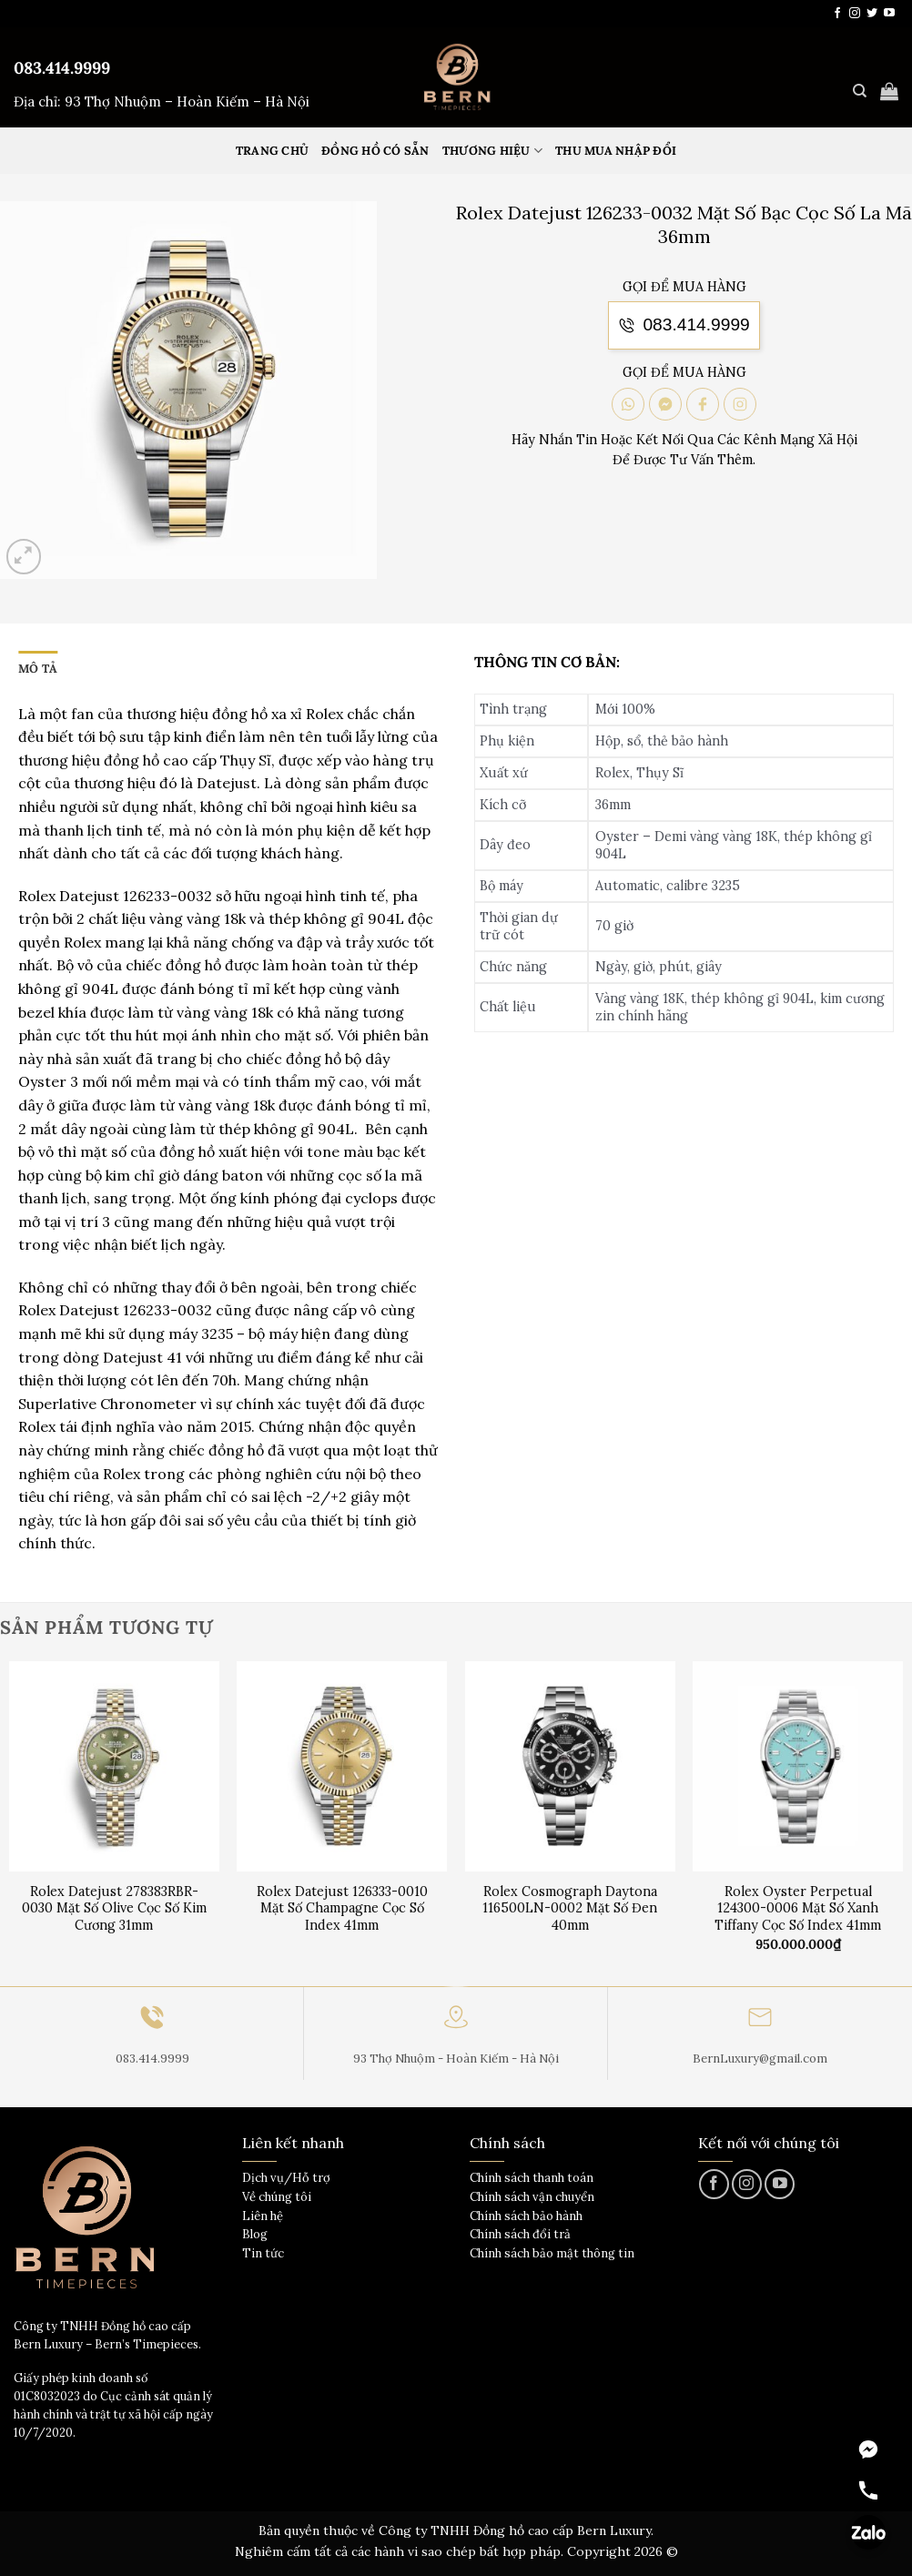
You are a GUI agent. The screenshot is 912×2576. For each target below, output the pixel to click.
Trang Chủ (272, 150)
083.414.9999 (62, 67)
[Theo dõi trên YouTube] (889, 13)
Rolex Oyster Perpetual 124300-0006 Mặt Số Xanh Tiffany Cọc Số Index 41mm (797, 1908)
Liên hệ (262, 2216)
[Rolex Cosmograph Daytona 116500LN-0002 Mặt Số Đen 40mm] (570, 1766)
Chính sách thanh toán (531, 2178)
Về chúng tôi (276, 2197)
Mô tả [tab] (37, 668)
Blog (255, 2234)
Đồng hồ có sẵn (375, 150)
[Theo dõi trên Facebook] (837, 13)
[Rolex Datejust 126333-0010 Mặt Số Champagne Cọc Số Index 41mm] (342, 1766)
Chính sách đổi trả (520, 2234)
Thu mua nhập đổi (615, 150)
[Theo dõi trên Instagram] (854, 13)
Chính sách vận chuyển (532, 2197)
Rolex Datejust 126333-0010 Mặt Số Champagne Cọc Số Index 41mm (342, 1908)
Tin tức (263, 2253)
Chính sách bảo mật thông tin (552, 2253)
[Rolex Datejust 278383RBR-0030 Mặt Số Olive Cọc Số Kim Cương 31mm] (114, 1766)
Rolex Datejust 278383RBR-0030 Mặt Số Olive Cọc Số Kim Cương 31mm (114, 1908)
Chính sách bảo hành (526, 2216)
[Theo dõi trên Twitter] (871, 13)
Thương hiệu (492, 150)
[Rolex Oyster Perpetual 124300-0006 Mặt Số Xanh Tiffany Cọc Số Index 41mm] (798, 1766)
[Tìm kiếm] (859, 91)
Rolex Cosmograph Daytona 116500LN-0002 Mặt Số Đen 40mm (569, 1908)
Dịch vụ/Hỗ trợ (286, 2178)
